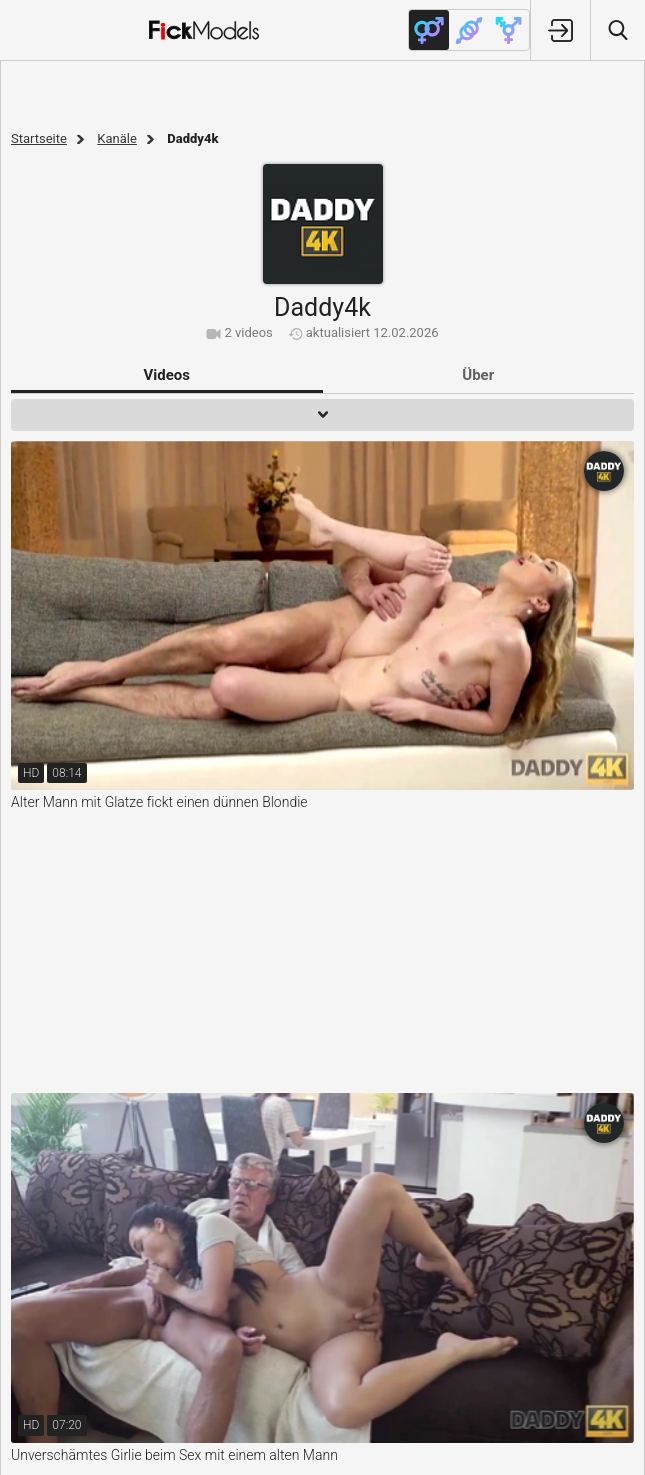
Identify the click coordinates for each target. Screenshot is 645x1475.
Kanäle (117, 138)
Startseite (39, 138)
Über (478, 375)
